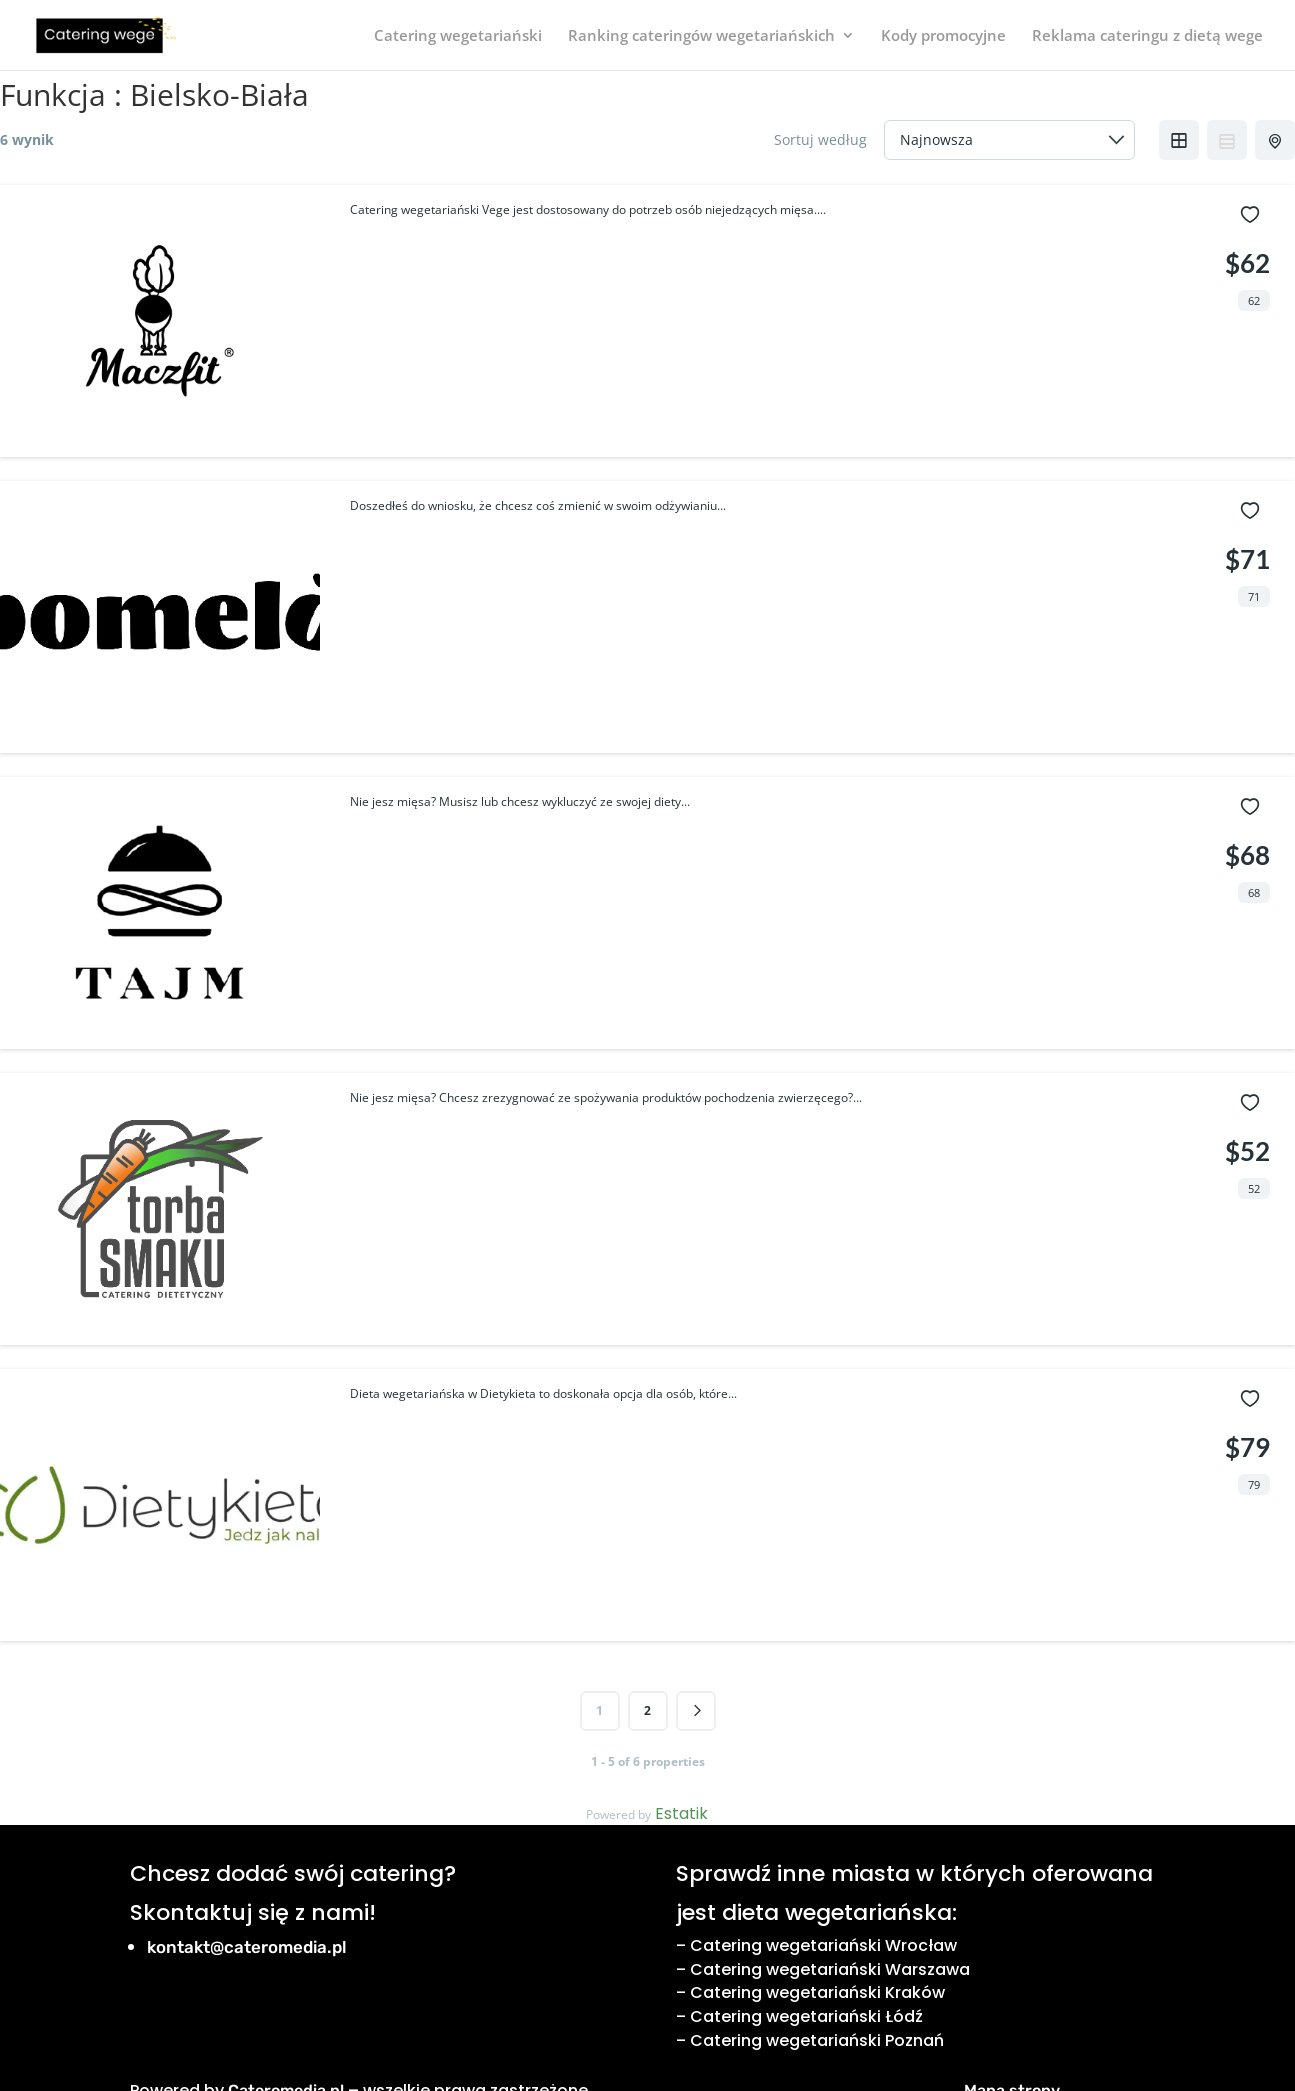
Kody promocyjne (943, 36)
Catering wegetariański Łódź (806, 2016)
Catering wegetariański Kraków (817, 1992)
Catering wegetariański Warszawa (830, 1969)
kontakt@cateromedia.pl (247, 1947)
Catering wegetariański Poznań (817, 2040)
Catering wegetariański (458, 36)
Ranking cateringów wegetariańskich (701, 36)
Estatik (681, 1813)
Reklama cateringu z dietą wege (1147, 36)
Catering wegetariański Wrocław (823, 1945)
